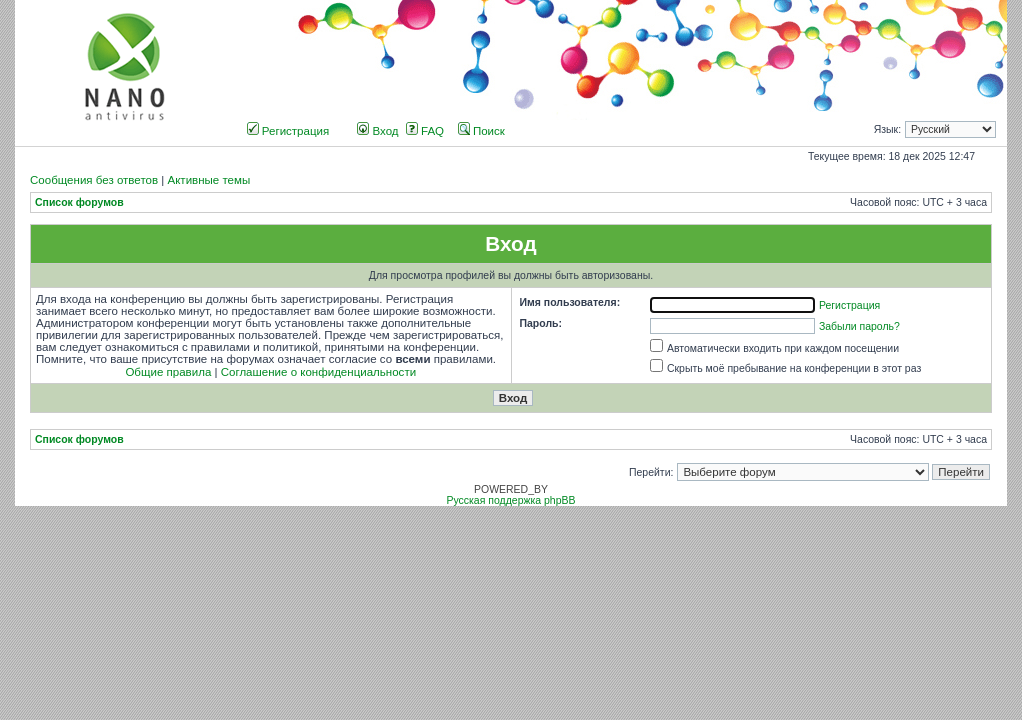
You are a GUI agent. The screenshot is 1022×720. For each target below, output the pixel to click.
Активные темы (208, 180)
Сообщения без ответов (94, 180)
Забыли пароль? (859, 326)
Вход (377, 131)
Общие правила (168, 372)
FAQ (425, 131)
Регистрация (288, 131)
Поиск (481, 131)
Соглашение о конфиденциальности (318, 372)
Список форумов (79, 202)
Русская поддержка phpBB (510, 500)
